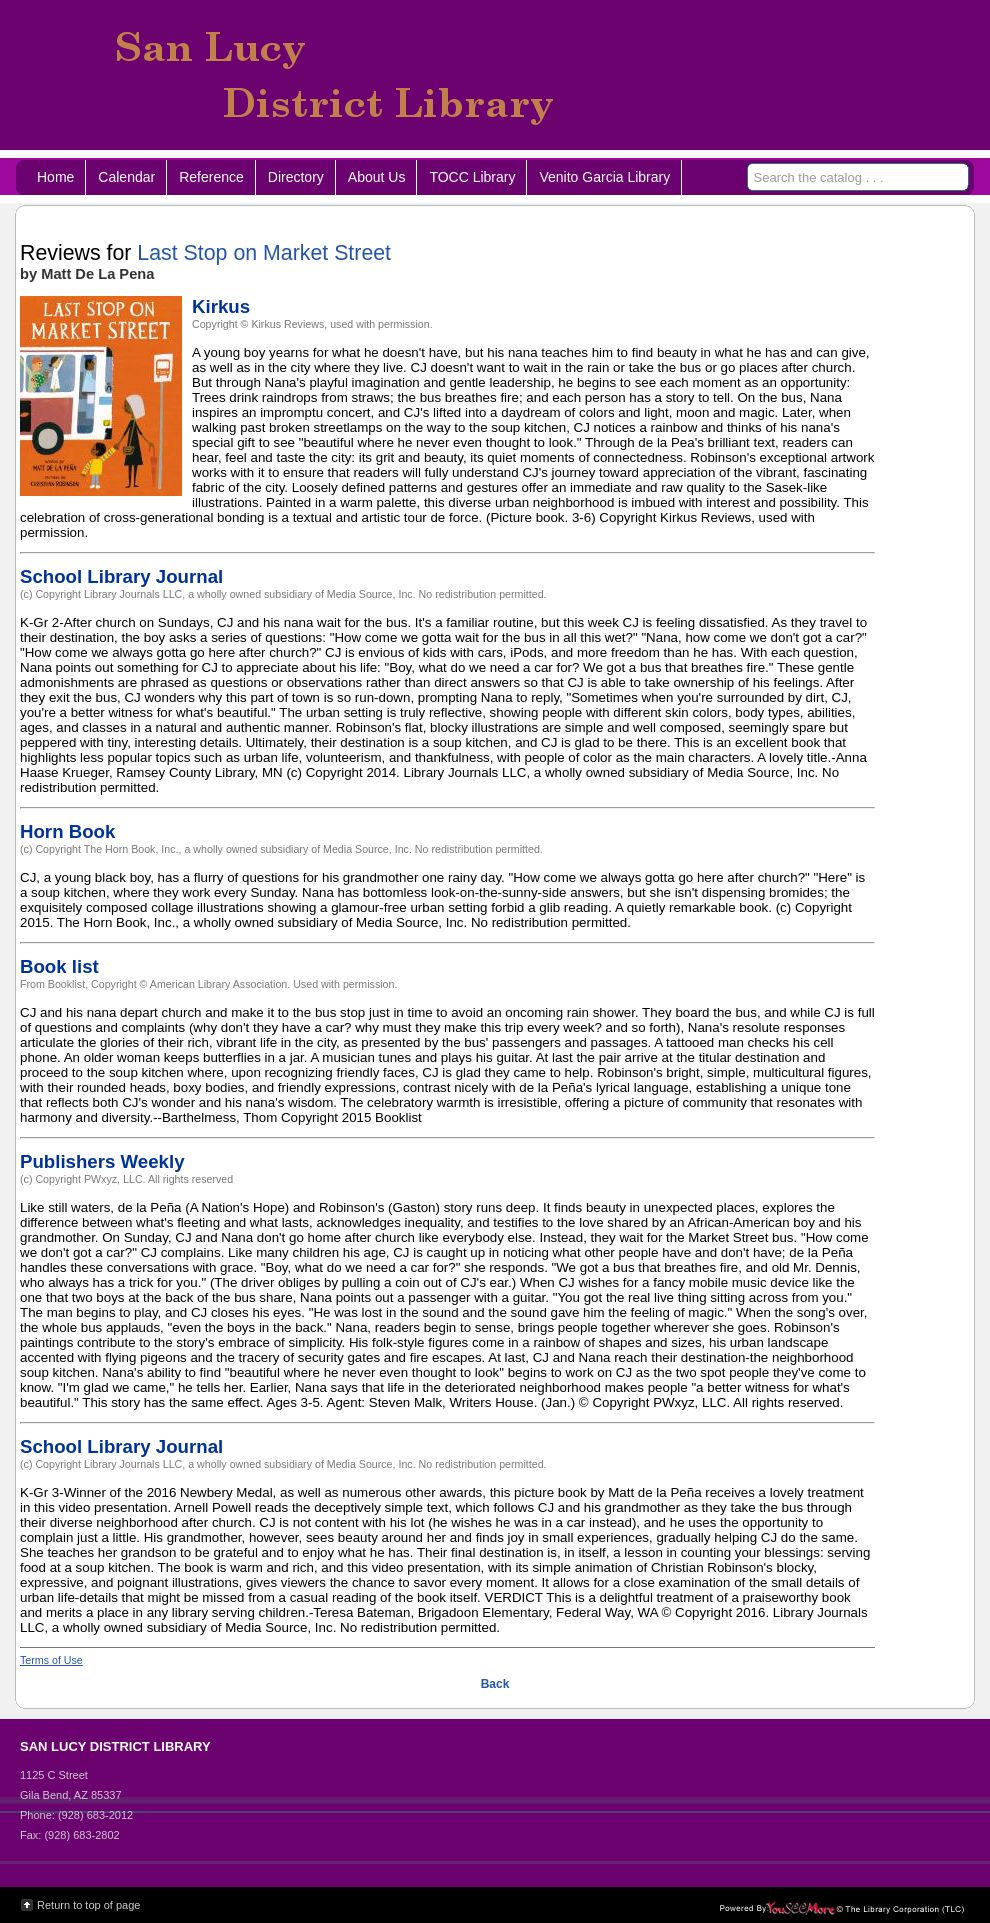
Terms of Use (51, 1660)
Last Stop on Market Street (264, 253)
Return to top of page (88, 1905)
